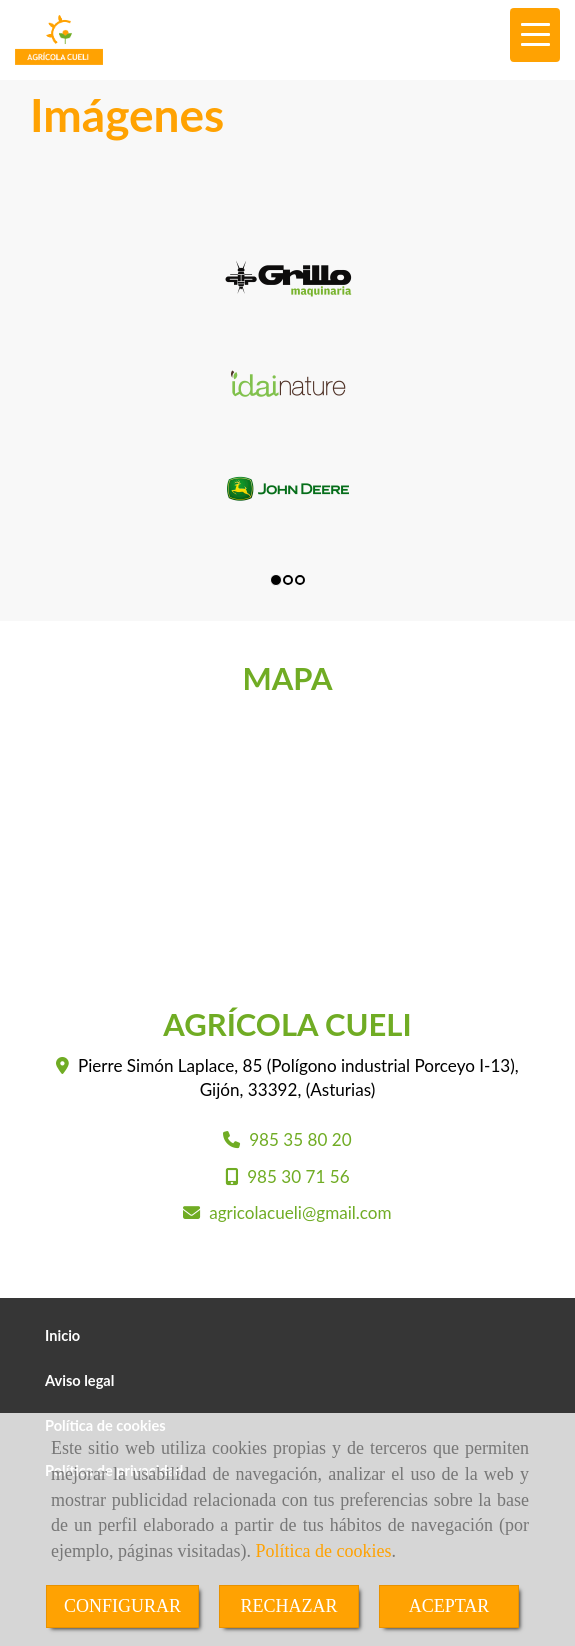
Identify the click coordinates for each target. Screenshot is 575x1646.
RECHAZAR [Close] (288, 1606)
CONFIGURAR (122, 1606)
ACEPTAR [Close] (449, 1606)
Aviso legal (79, 1380)
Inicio (62, 1335)
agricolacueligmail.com (300, 1212)
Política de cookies (323, 1551)
